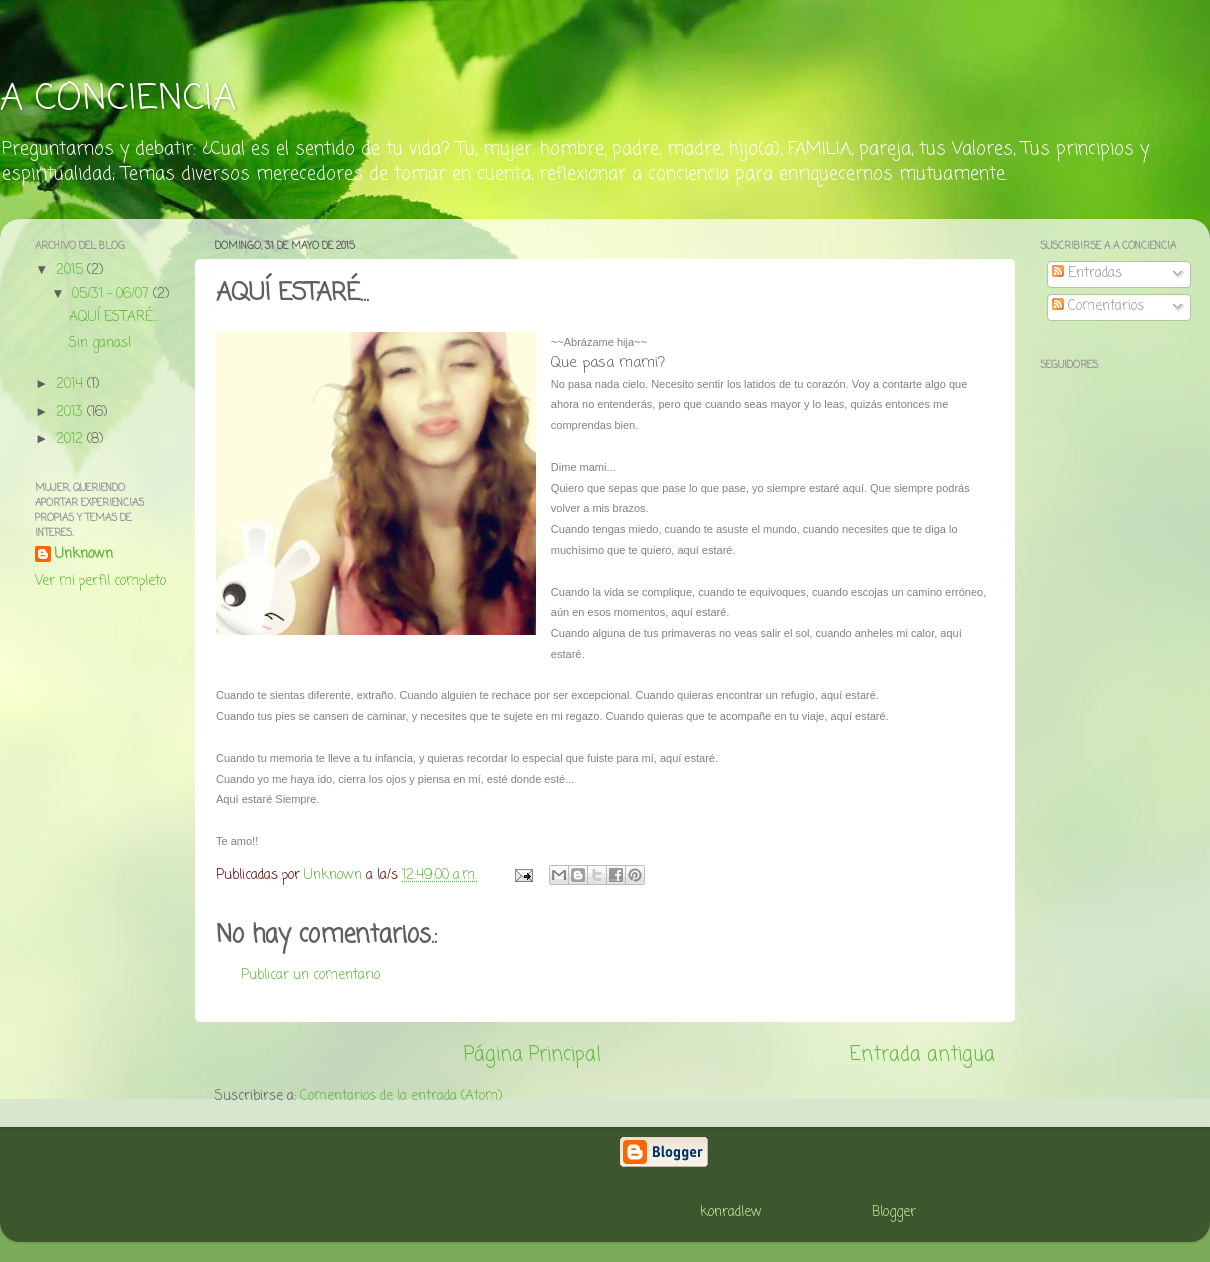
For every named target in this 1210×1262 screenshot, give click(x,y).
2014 (71, 384)
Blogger (894, 1212)
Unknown (84, 555)
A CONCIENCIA (118, 99)
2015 (71, 270)
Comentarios (1098, 306)
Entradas (1087, 273)
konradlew (730, 1212)
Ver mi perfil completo (100, 581)
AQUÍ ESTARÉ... (114, 317)
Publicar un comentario (310, 975)
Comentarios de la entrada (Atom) (401, 1096)
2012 (71, 439)
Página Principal (532, 1055)
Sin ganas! (100, 343)
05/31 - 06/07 (112, 294)
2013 (71, 412)
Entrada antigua (922, 1055)
